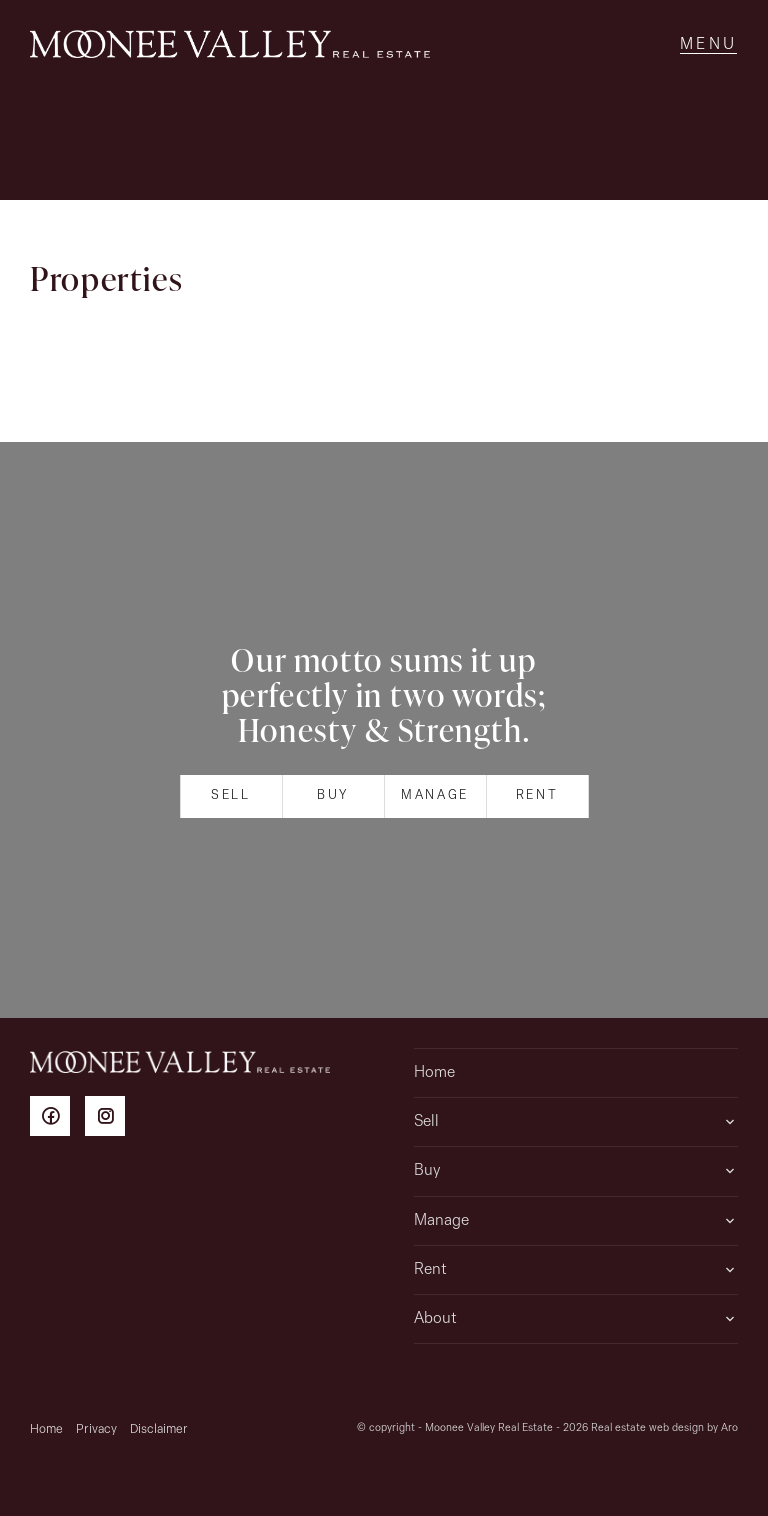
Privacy (96, 1429)
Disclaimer (159, 1429)
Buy (333, 795)
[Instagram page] (110, 1119)
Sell (230, 795)
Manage (435, 795)
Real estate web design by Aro (664, 1428)
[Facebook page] (57, 1119)
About (435, 1319)
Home (434, 1073)
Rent (537, 795)
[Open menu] (708, 45)
